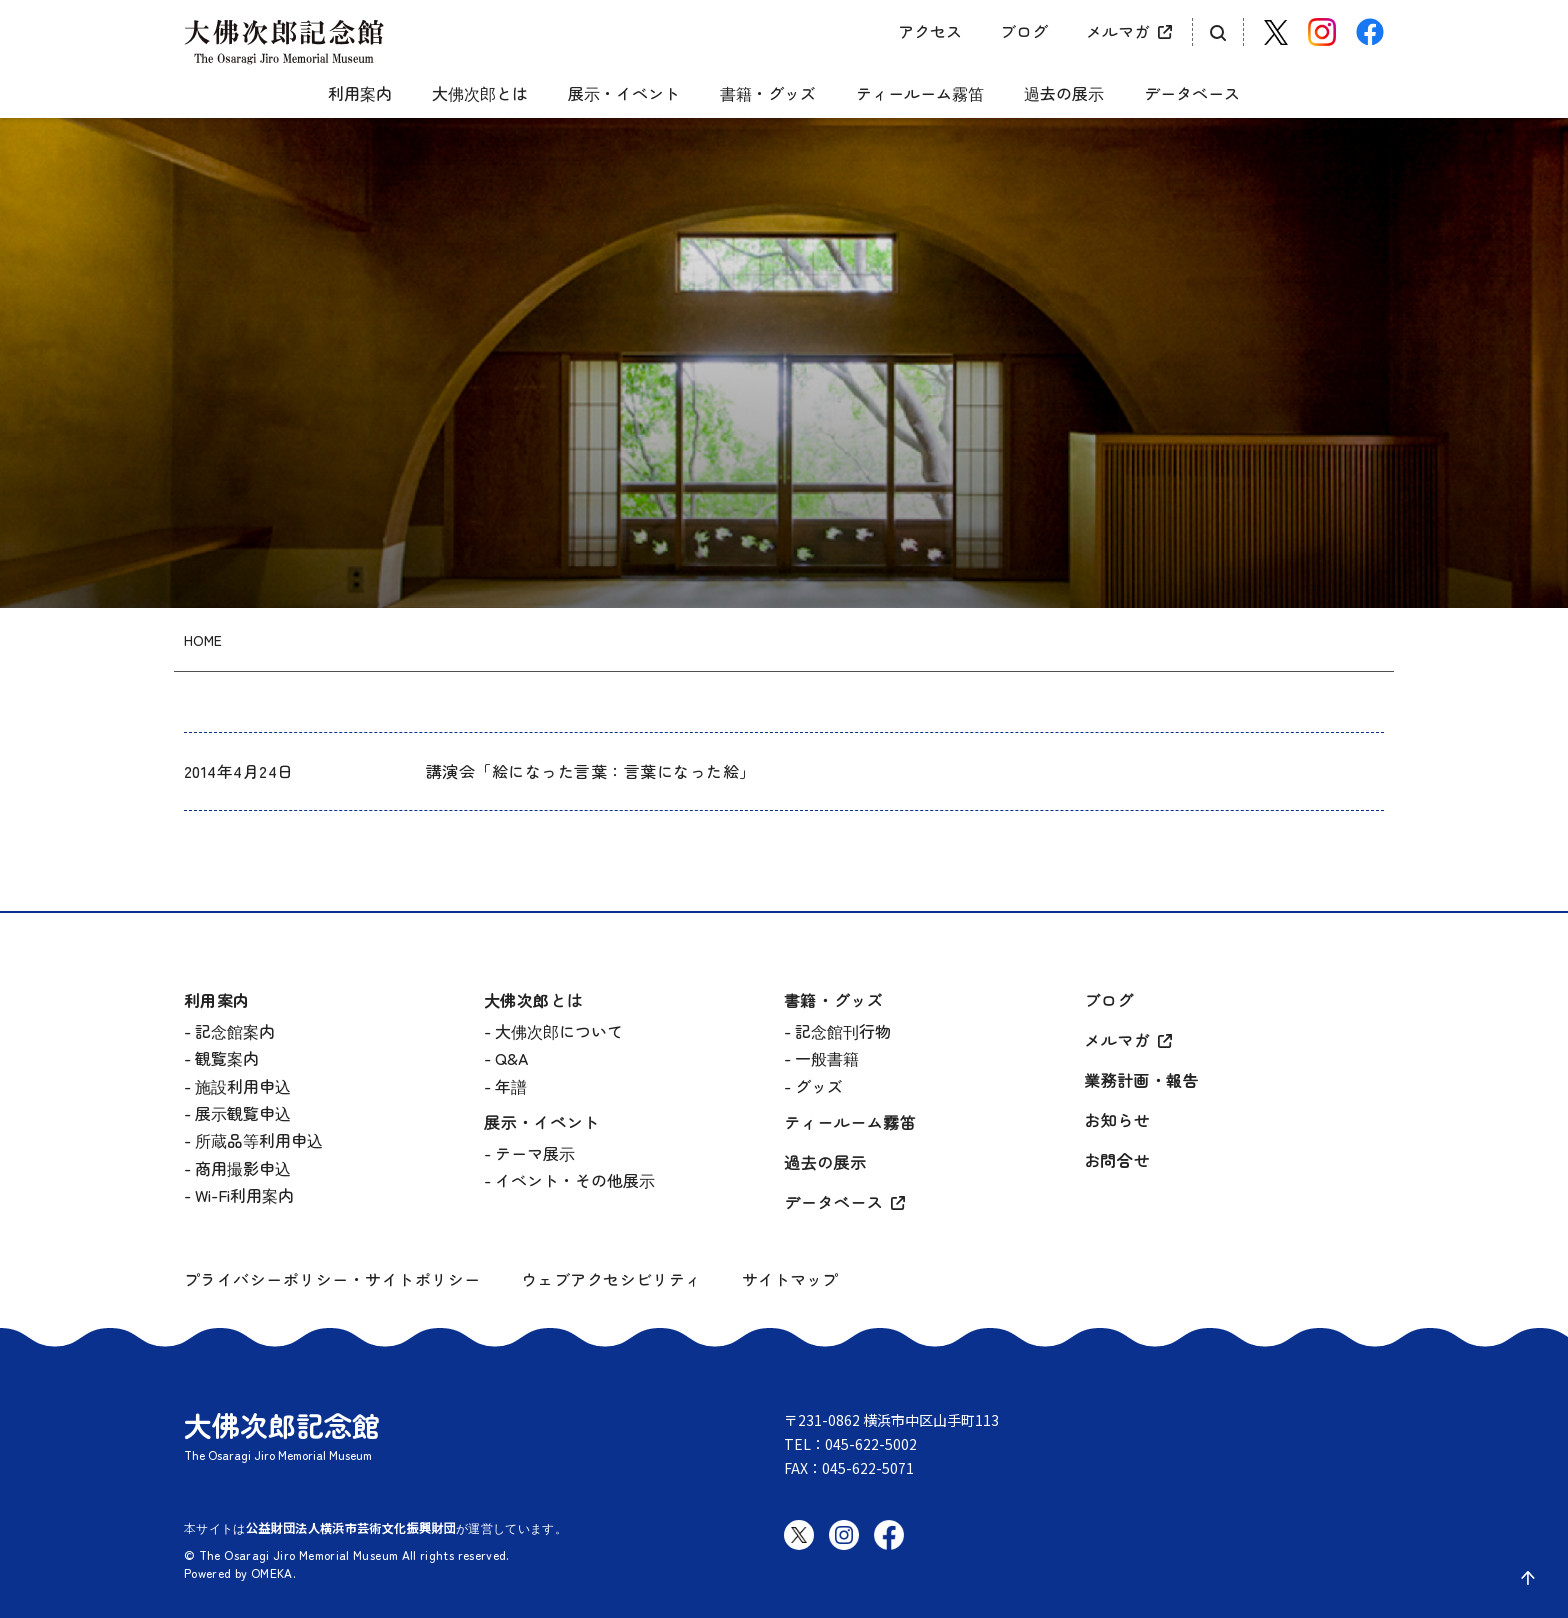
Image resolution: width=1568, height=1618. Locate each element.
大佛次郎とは (480, 94)
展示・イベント (624, 94)
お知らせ (1117, 1121)
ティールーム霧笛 (920, 94)
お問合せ (1117, 1161)
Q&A (511, 1058)
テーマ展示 (535, 1153)
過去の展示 (1064, 94)
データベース (1192, 94)
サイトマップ (790, 1279)
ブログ (1024, 31)
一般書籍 (827, 1058)
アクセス (930, 31)
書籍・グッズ (768, 94)
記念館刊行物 (843, 1031)
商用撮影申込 (243, 1168)
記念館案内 (235, 1031)
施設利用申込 (243, 1086)
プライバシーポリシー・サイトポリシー (332, 1279)
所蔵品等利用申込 (259, 1140)
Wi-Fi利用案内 (244, 1195)
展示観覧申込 (243, 1113)
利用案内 (360, 94)
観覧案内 (227, 1058)
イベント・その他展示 (575, 1180)
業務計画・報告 (1141, 1081)
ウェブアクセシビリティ (611, 1279)
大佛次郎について (559, 1031)
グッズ (819, 1086)
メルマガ (1118, 31)
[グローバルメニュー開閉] (199, 76)
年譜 (511, 1086)
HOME (203, 640)
